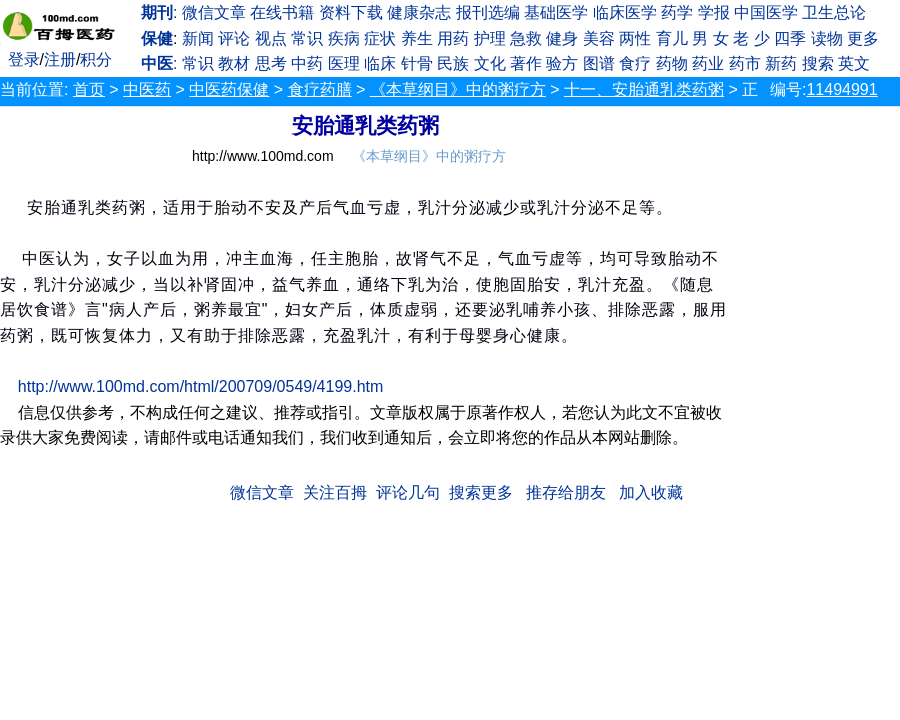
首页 (89, 89)
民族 (453, 63)
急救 (526, 38)
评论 (234, 38)
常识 (307, 38)
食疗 (635, 63)
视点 (271, 38)
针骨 (417, 63)
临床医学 (625, 12)
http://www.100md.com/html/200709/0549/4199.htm (201, 386)
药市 (745, 63)
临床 (380, 63)
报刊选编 (488, 12)
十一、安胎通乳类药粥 (644, 89)
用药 (453, 38)
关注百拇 (335, 492)
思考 (271, 63)
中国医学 (766, 12)
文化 (490, 63)
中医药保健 (229, 89)
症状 (380, 38)
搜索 (818, 63)
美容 (599, 38)
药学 (677, 12)
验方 (562, 63)
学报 (714, 12)
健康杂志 (419, 12)
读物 (827, 38)
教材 (234, 63)
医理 (344, 63)
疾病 (344, 38)
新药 (781, 63)
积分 (96, 59)
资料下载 (351, 12)
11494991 (841, 89)
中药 (307, 63)
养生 (417, 38)
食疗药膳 (320, 89)
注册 (60, 59)
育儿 (672, 38)
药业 (708, 63)
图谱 (599, 63)
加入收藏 (651, 492)
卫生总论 (834, 12)
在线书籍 (282, 12)
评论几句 (408, 492)
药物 (672, 63)
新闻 (198, 38)
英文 (854, 63)
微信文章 (214, 12)
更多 (863, 38)
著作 (526, 63)
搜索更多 (481, 492)
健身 (562, 38)
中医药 (147, 89)
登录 (24, 59)
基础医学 (556, 12)
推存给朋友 (566, 492)
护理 (490, 38)
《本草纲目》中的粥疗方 (458, 89)
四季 (790, 38)
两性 (635, 38)
